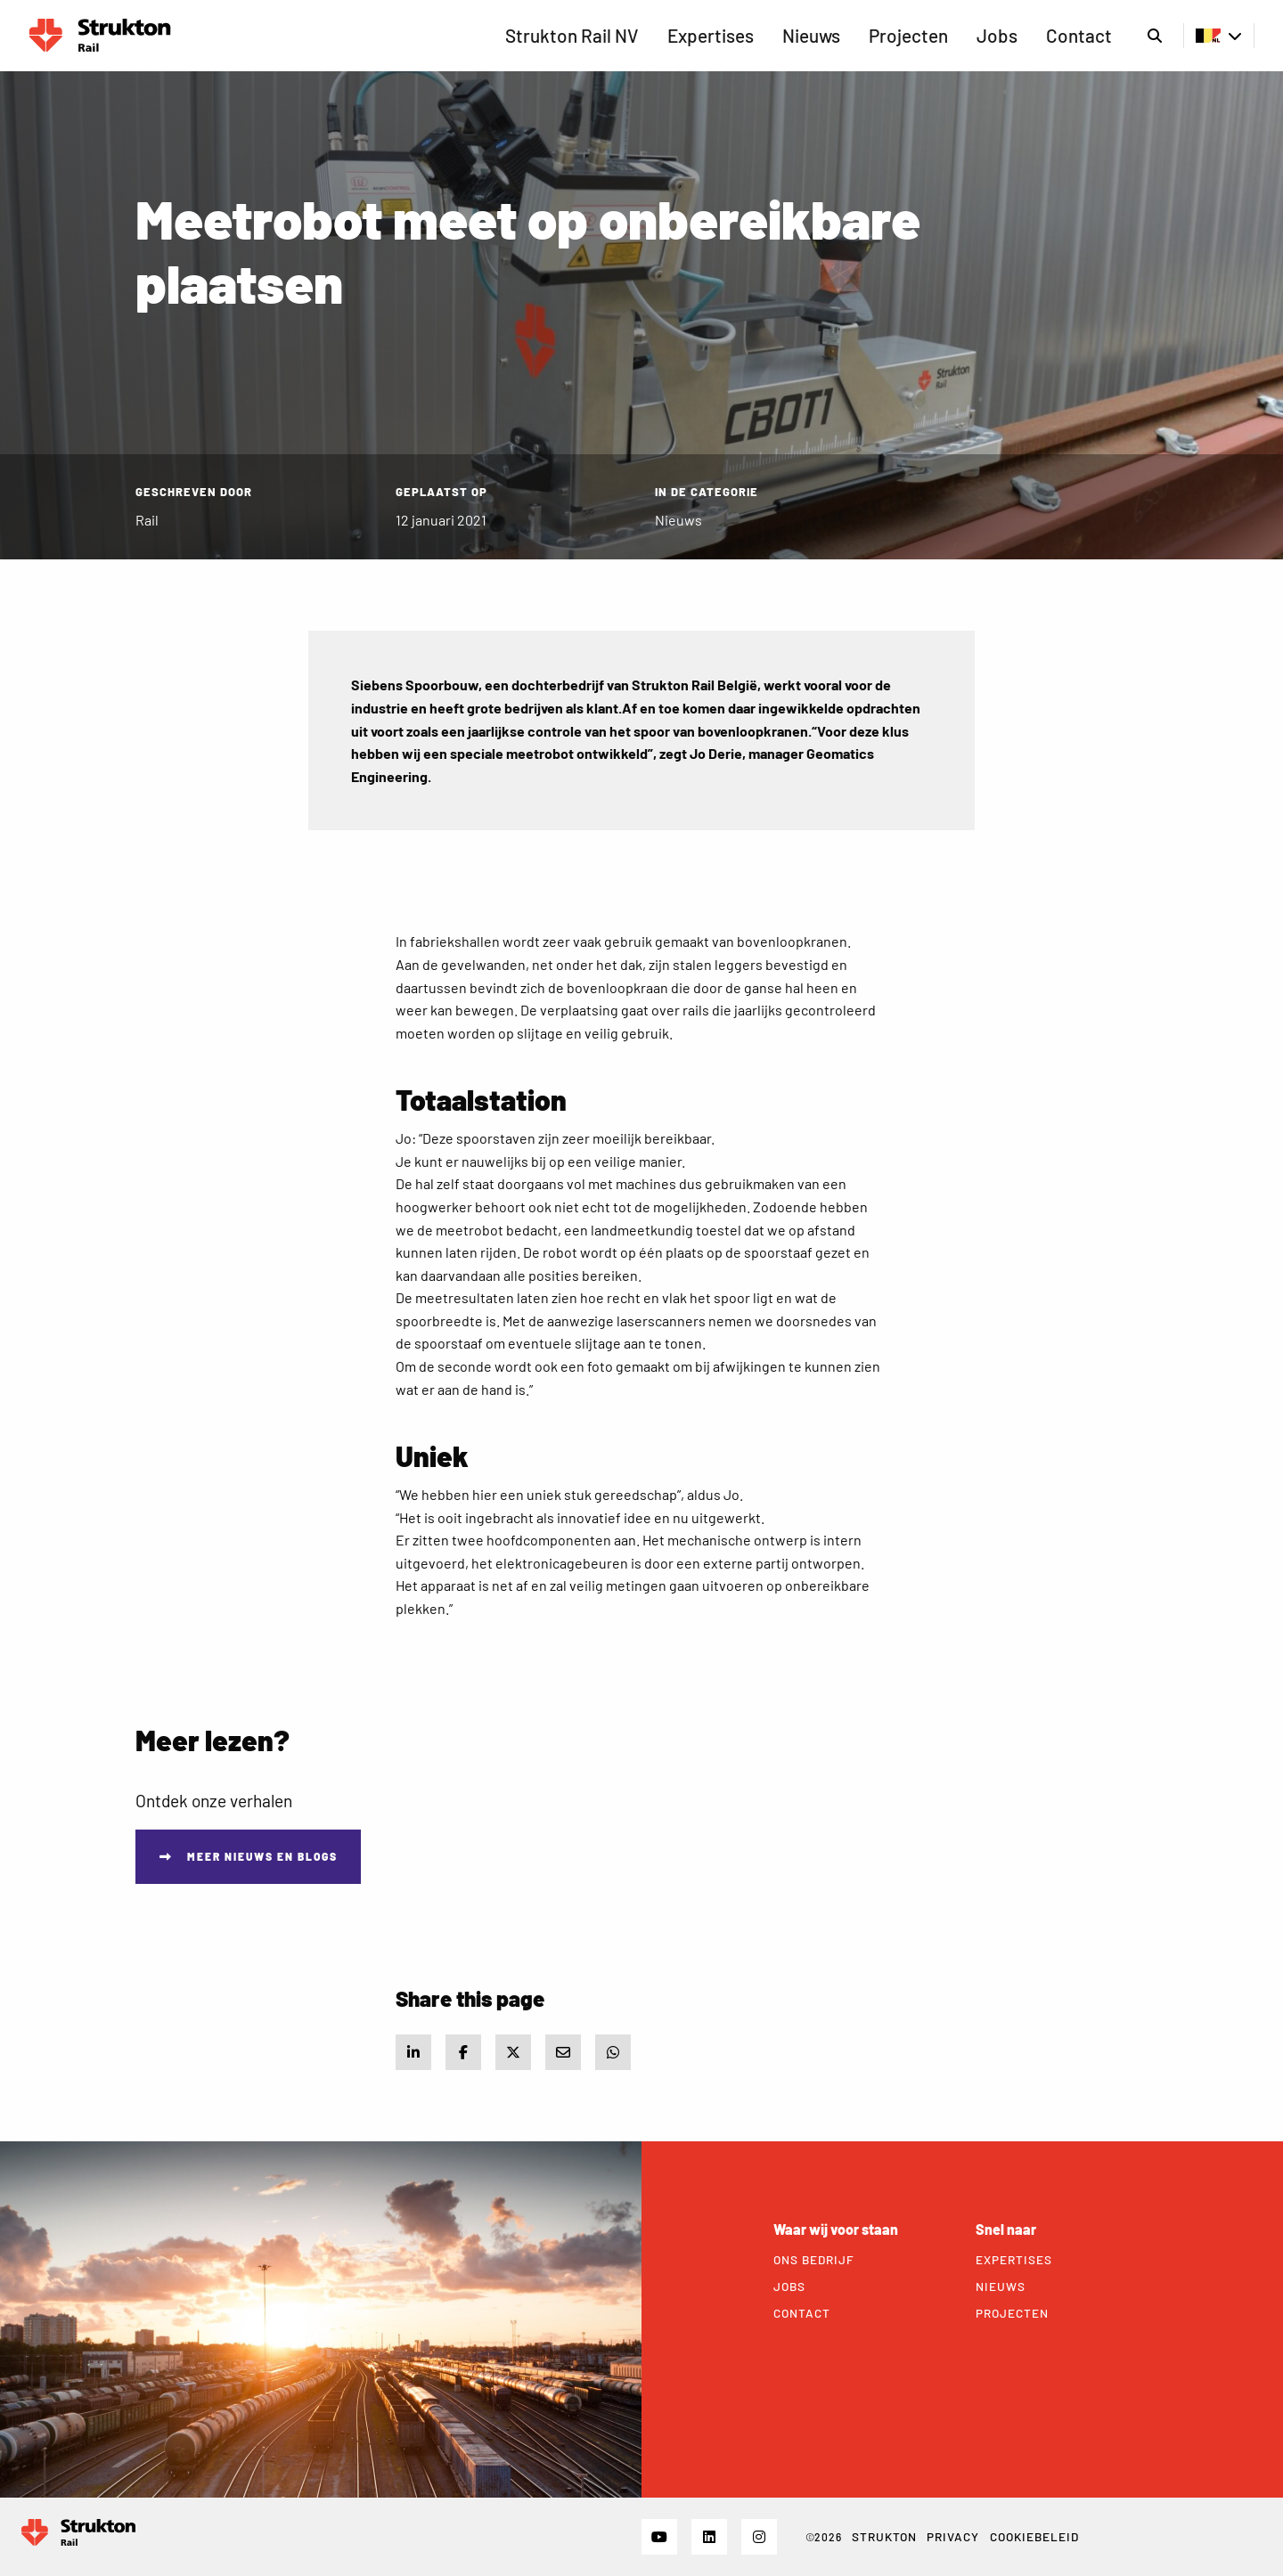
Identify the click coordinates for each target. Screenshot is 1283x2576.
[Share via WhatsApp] (613, 2052)
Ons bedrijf (813, 2260)
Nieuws (811, 35)
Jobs (997, 35)
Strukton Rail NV (572, 35)
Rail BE (100, 35)
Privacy (953, 2536)
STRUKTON (884, 2536)
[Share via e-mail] (563, 2052)
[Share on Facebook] (463, 2052)
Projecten (908, 35)
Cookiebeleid (1034, 2536)
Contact (1079, 35)
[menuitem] (572, 35)
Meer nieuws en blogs (262, 1856)
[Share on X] (513, 2052)
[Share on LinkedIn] (413, 2052)
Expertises (710, 35)
